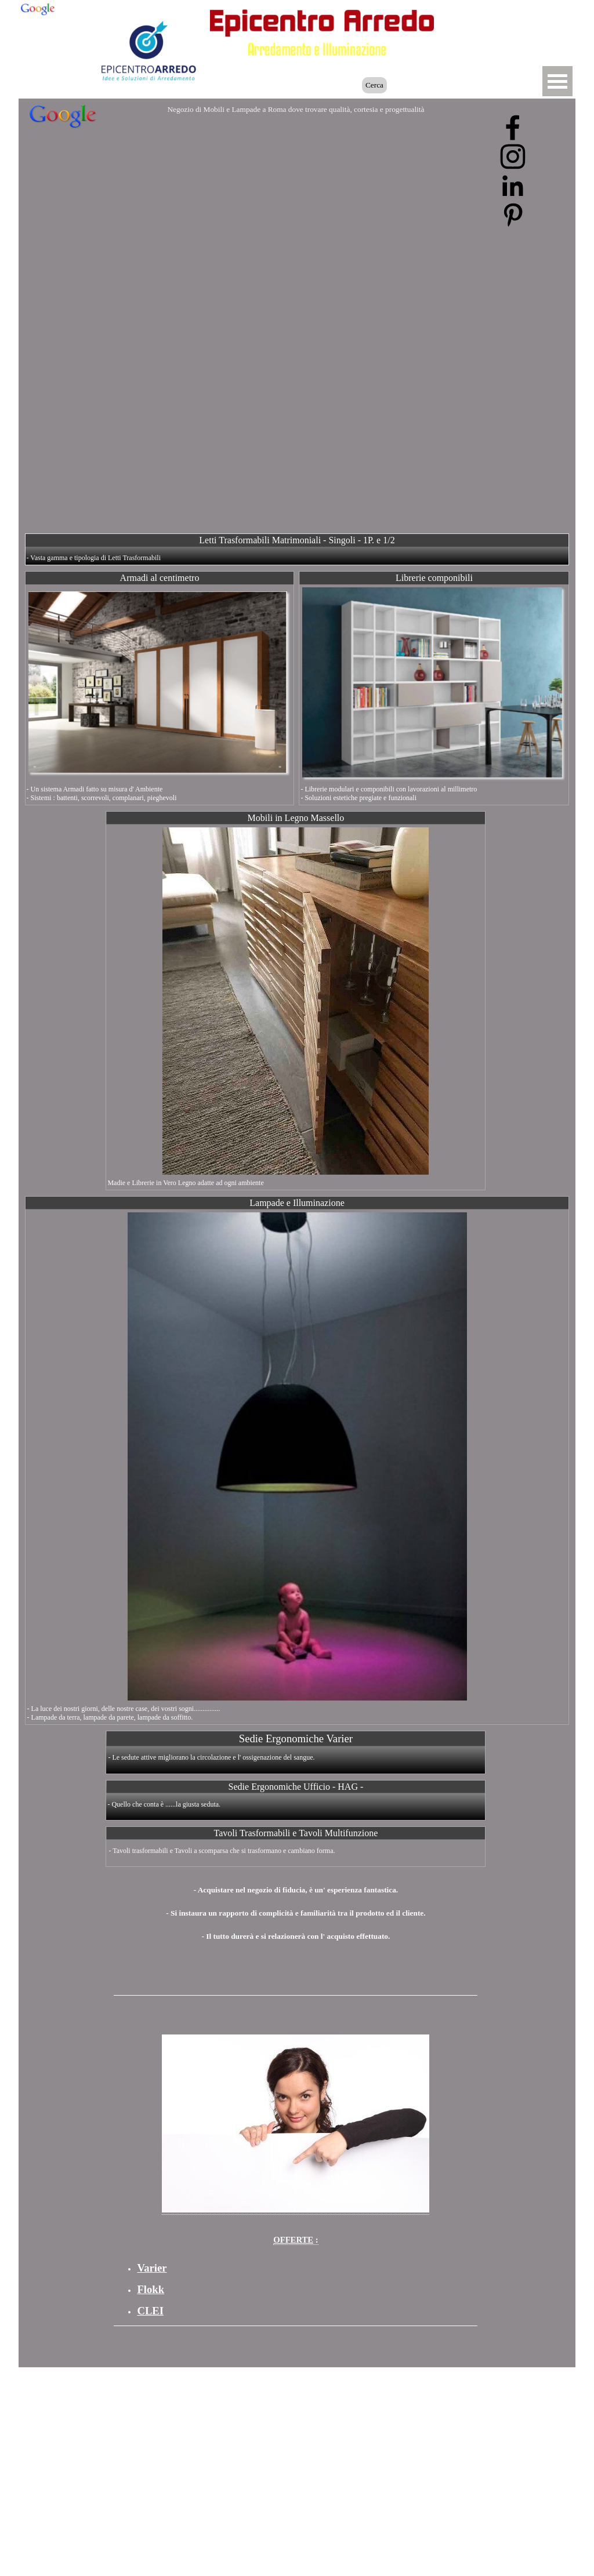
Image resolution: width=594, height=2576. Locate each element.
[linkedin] (512, 185)
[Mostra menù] (557, 81)
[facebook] (512, 127)
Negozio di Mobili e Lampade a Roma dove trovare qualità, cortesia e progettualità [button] (295, 109)
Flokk (150, 2289)
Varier (151, 2268)
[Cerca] (307, 85)
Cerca (374, 85)
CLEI (150, 2311)
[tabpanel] (296, 1907)
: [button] (295, 2239)
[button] (498, 19)
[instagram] (512, 156)
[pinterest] (512, 214)
